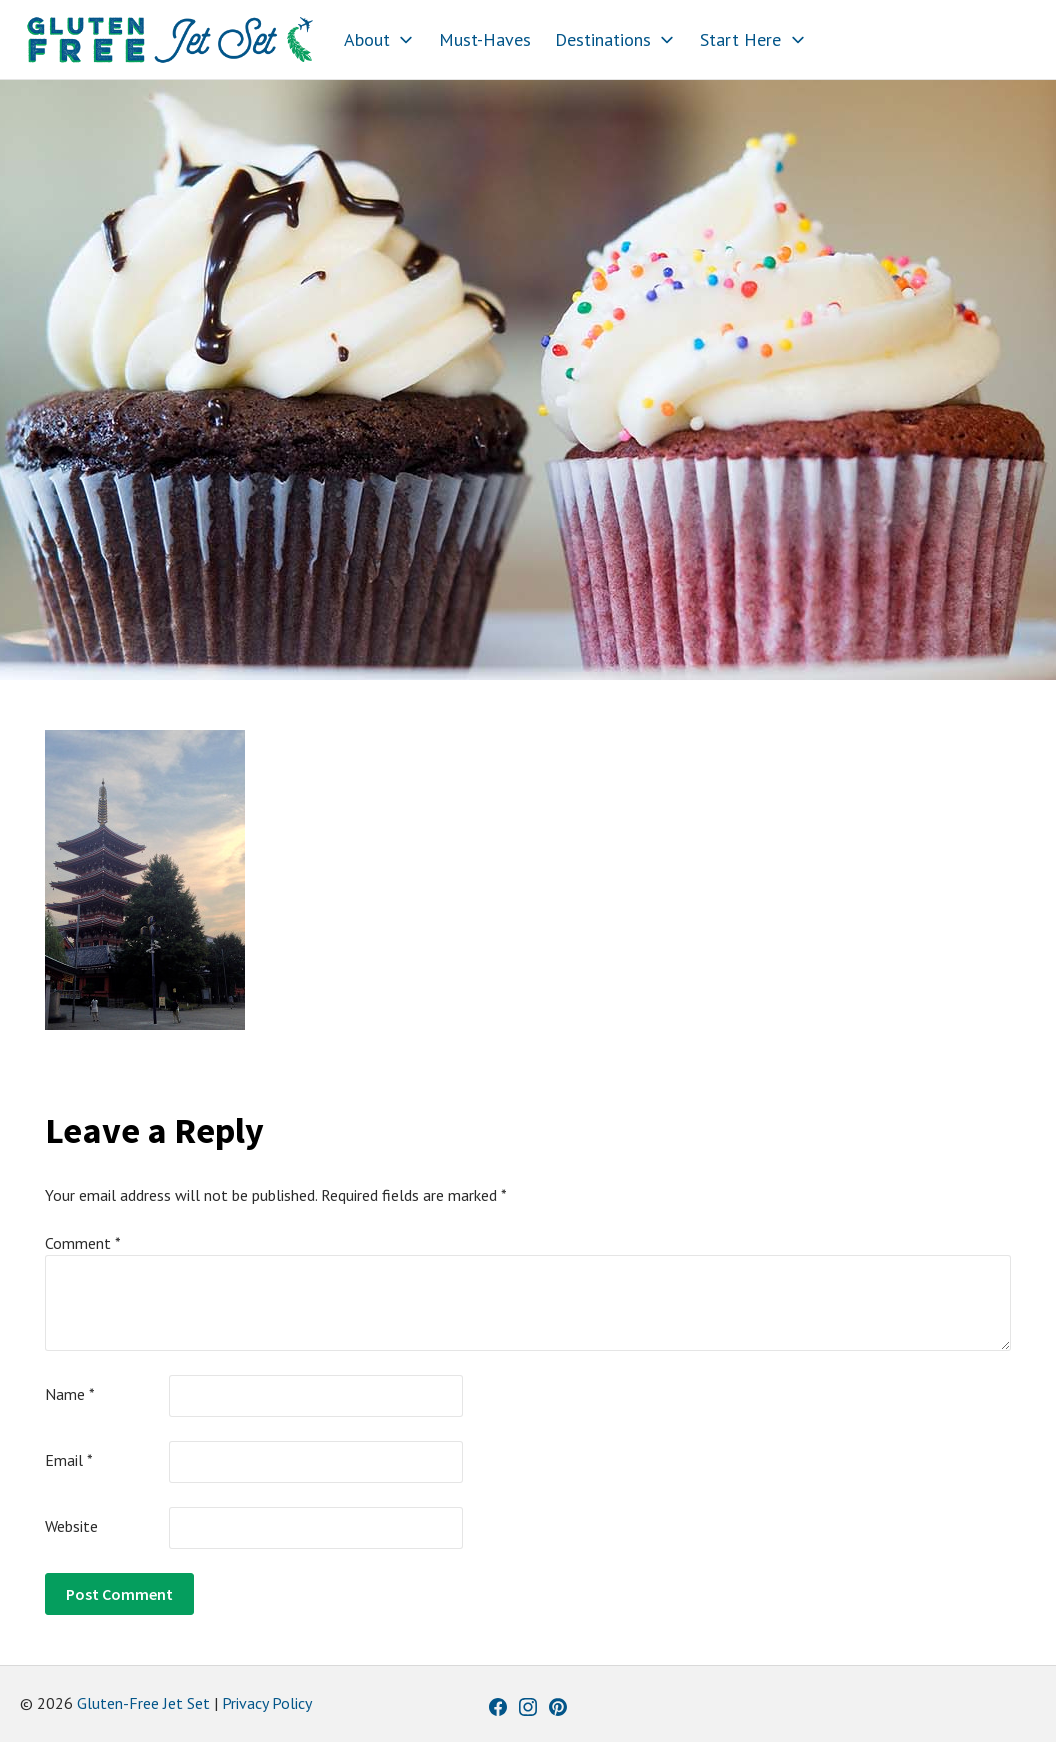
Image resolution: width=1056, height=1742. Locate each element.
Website (71, 1526)
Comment (83, 1243)
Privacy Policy (267, 1703)
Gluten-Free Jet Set (143, 1703)
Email (69, 1460)
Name (70, 1394)
